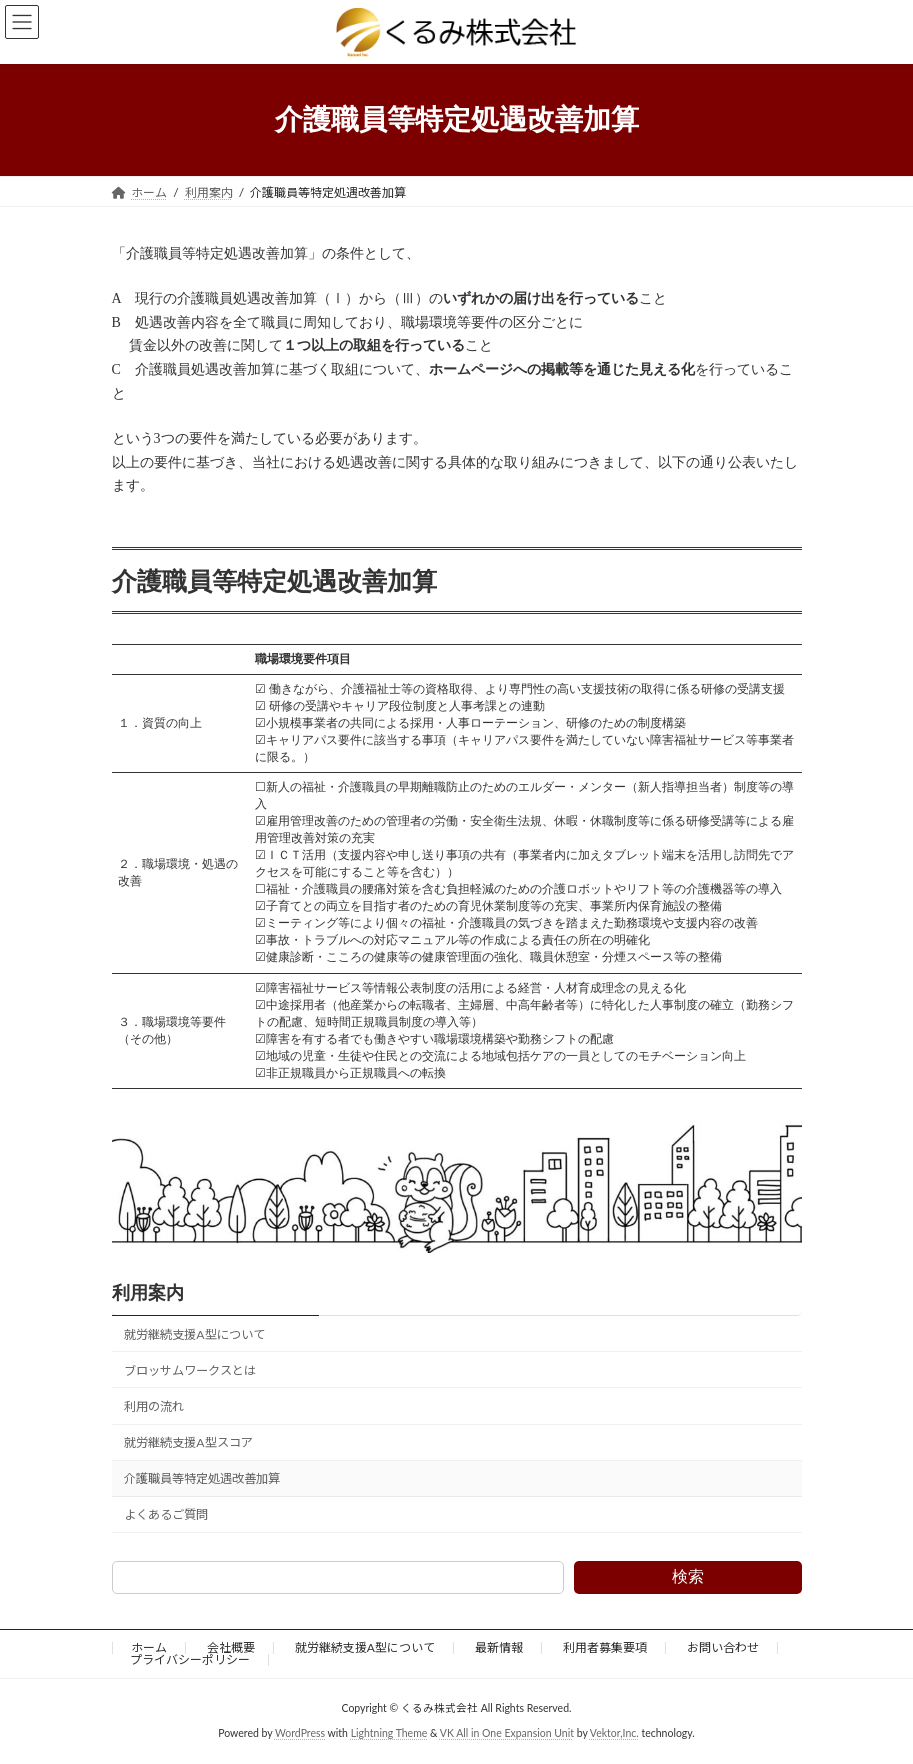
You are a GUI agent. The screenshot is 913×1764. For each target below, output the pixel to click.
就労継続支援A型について (194, 1334)
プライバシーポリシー (190, 1659)
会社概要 (231, 1647)
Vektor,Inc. (614, 1733)
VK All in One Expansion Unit (507, 1733)
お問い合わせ (723, 1647)
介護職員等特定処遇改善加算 (202, 1479)
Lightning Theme (389, 1733)
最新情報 (499, 1647)
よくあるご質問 (166, 1515)
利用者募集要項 (605, 1647)
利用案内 (148, 1293)
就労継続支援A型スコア (188, 1442)
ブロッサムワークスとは (190, 1370)
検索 (688, 1576)
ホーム (149, 1647)
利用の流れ (154, 1406)
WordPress (300, 1733)
